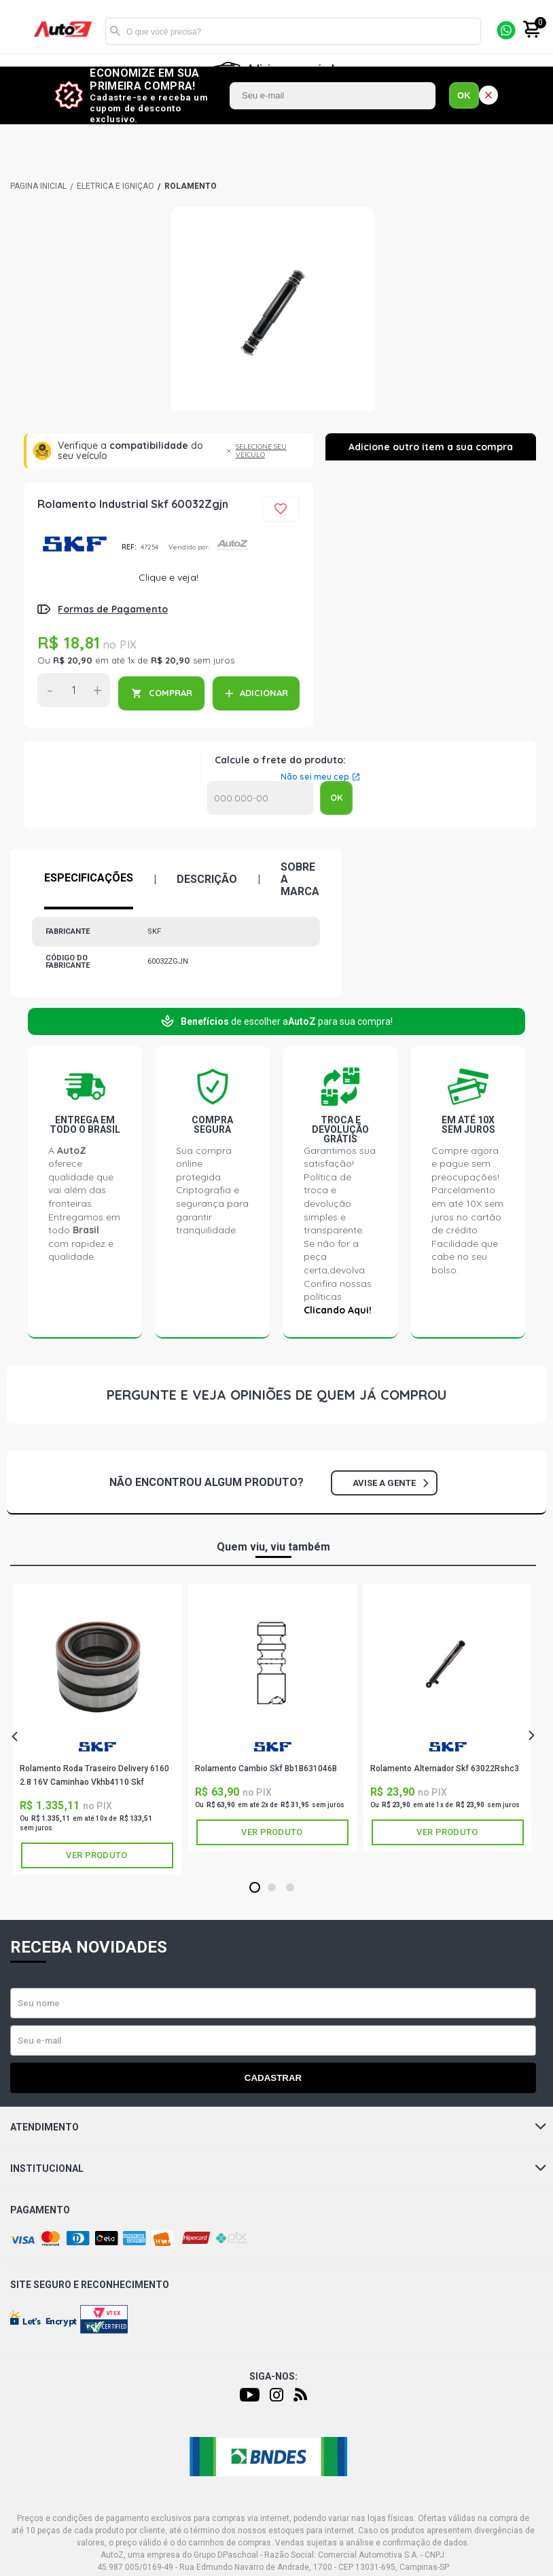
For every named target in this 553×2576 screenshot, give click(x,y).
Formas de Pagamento (113, 609)
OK (464, 95)
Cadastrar (273, 2078)
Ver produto (96, 1855)
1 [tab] (254, 1888)
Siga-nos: (273, 2376)
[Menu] (19, 31)
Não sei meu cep (315, 777)
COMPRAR (170, 692)
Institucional (278, 2168)
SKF (74, 544)
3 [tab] (289, 1888)
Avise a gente (390, 1483)
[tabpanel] (97, 1729)
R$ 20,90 (72, 660)
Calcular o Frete (260, 798)
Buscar (115, 31)
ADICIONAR (264, 692)
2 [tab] (271, 1888)
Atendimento (278, 2127)
